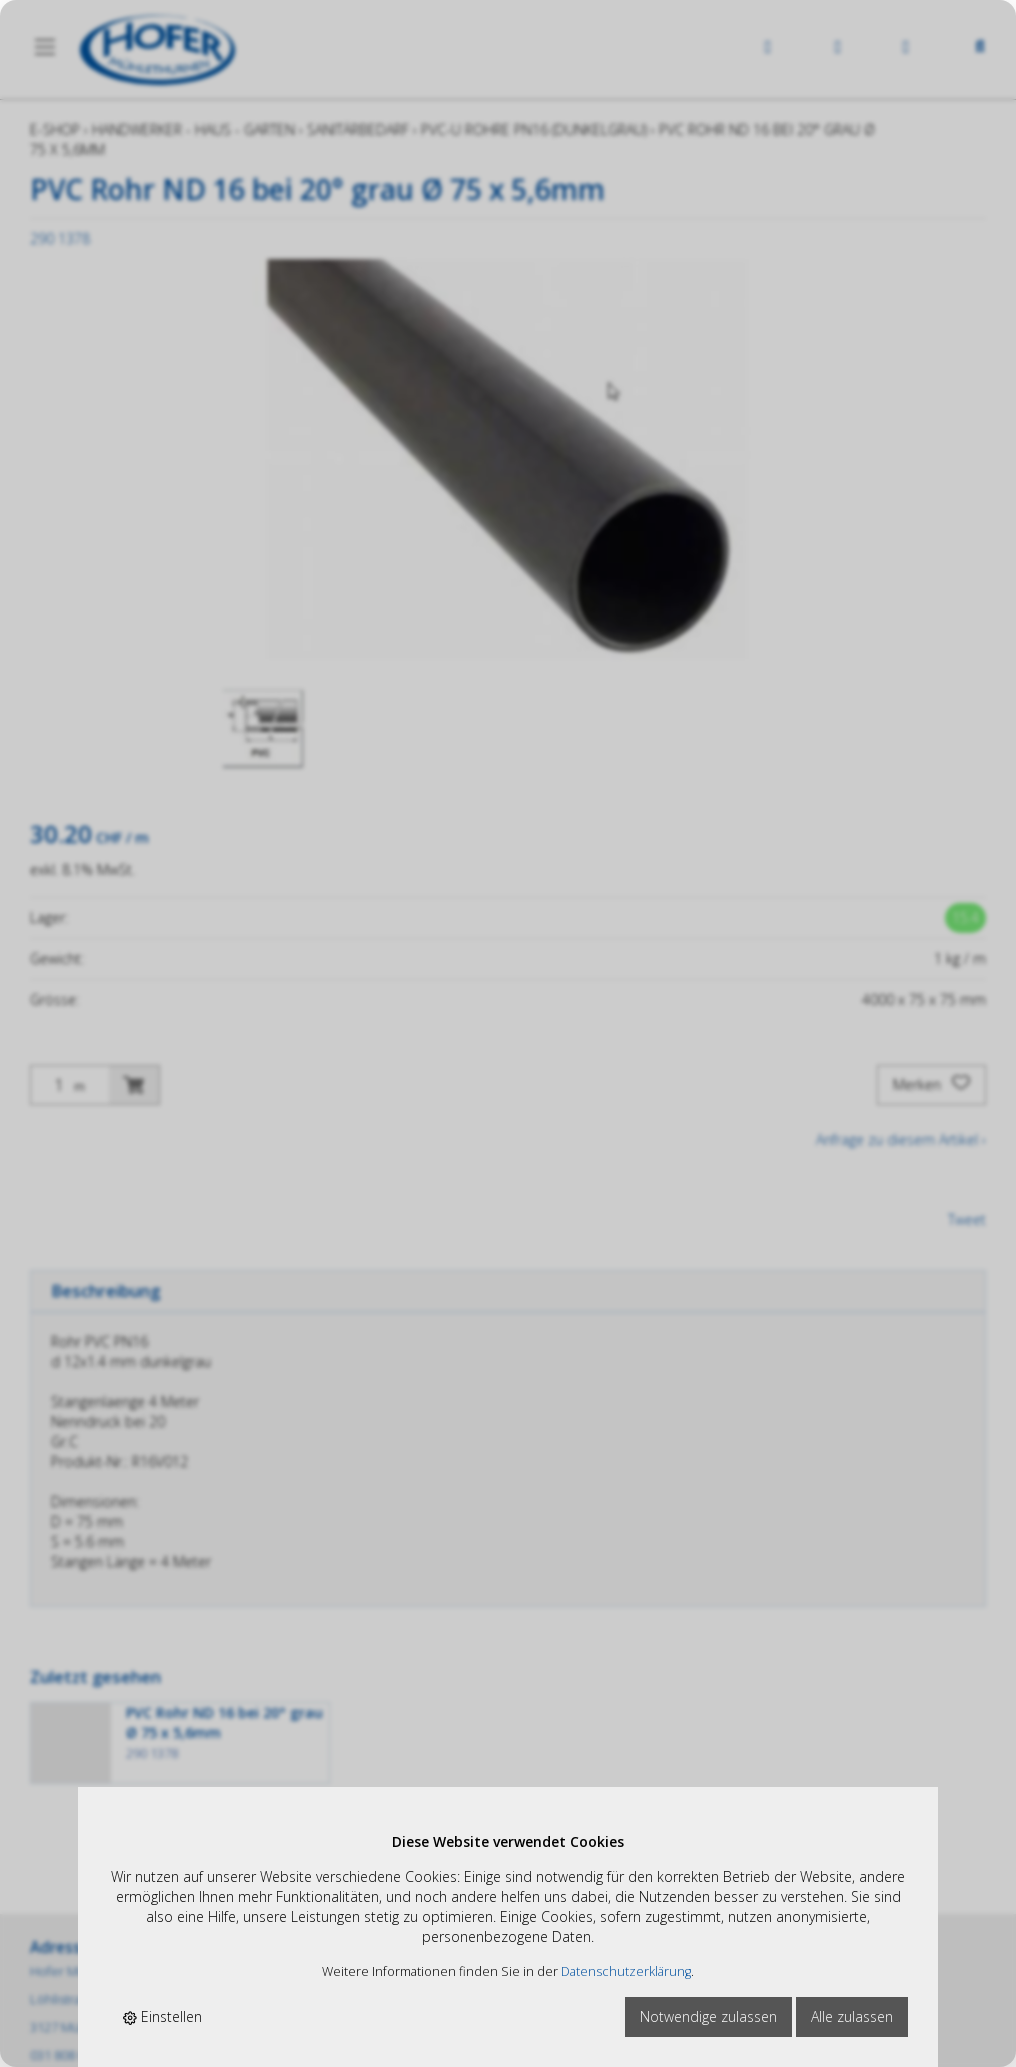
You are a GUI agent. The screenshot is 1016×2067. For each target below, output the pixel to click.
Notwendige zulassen (708, 2016)
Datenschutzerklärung (626, 1971)
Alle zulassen (852, 2016)
